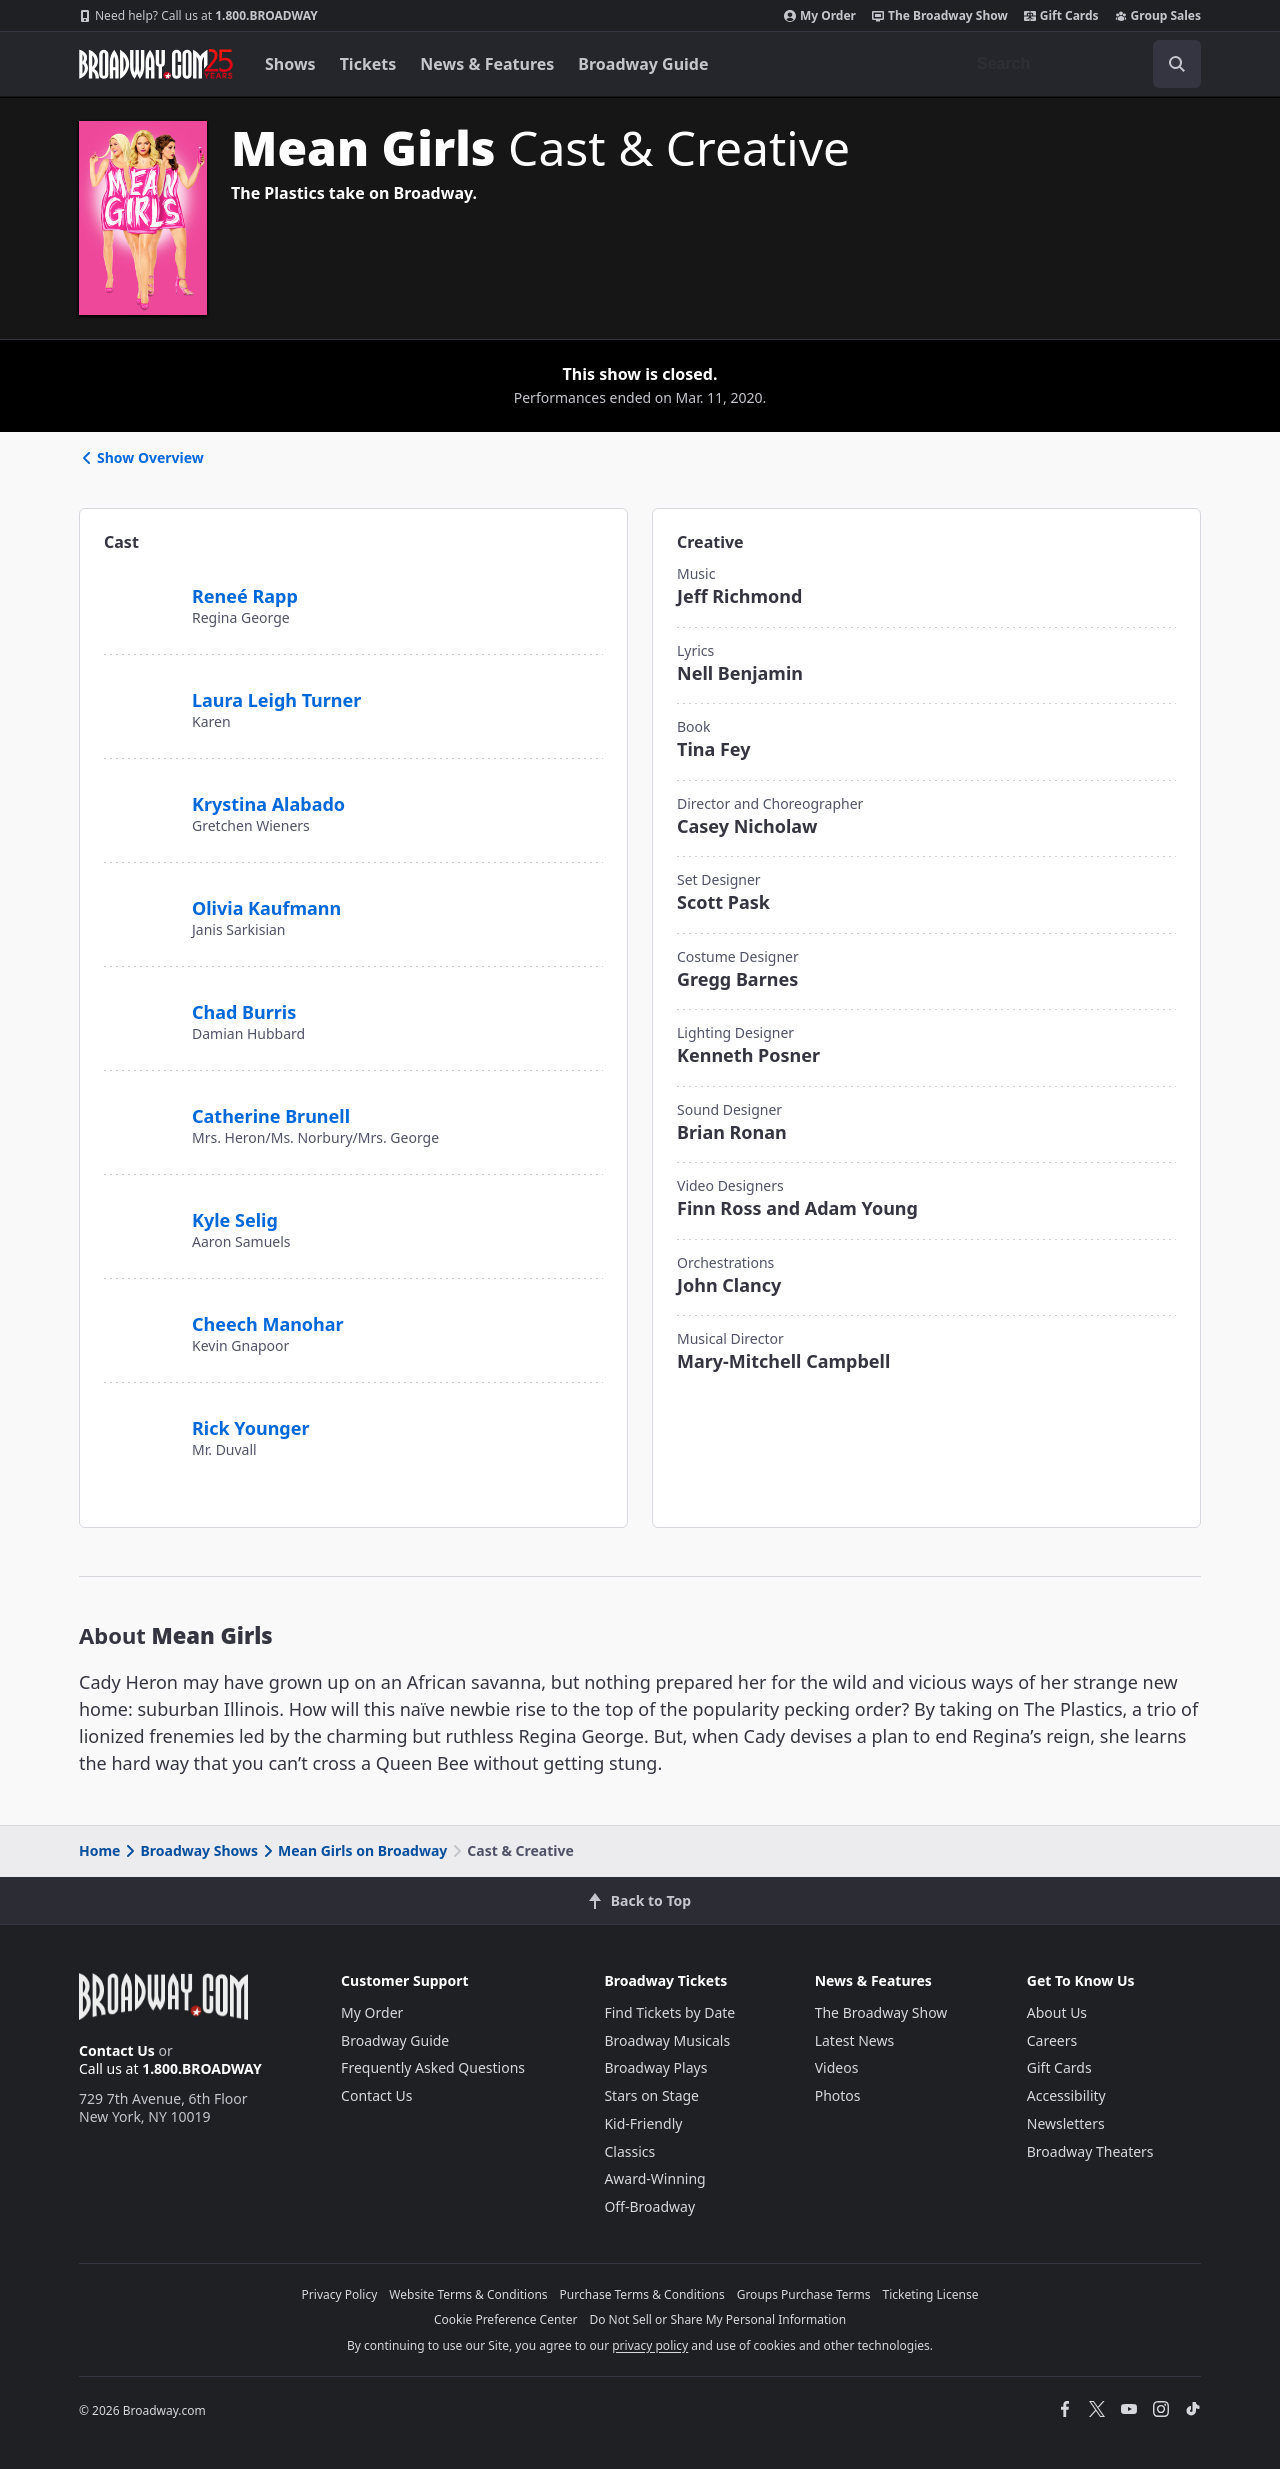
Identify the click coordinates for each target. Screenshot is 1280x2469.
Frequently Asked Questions (433, 2067)
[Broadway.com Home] (156, 64)
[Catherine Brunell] (140, 1113)
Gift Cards (1061, 16)
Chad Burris (244, 1012)
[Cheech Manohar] (140, 1313)
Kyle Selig (235, 1220)
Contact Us (117, 2050)
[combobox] (1081, 64)
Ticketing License (931, 2294)
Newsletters (1066, 2123)
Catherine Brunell (271, 1116)
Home (99, 1850)
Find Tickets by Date (669, 2012)
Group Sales (1158, 16)
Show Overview (141, 457)
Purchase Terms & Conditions (642, 2294)
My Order (820, 16)
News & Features (487, 64)
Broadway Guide (643, 64)
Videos (837, 2067)
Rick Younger (251, 1428)
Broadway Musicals (667, 2040)
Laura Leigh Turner (276, 700)
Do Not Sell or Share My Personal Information (717, 2319)
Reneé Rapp (245, 596)
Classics (629, 2151)
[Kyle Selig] (140, 1209)
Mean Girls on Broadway (353, 1850)
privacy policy (650, 2345)
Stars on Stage (651, 2095)
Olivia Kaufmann (266, 908)
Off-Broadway (649, 2206)
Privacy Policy (340, 2294)
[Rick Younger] (140, 1417)
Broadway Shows (190, 1850)
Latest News (855, 2040)
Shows (290, 64)
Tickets (368, 64)
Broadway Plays (655, 2067)
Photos (838, 2095)
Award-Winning (654, 2178)
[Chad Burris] (140, 1001)
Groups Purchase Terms (804, 2294)
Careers (1052, 2040)
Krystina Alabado (268, 804)
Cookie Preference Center (506, 2319)
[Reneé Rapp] (140, 585)
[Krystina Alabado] (140, 801)
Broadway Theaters (1090, 2151)
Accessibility (1066, 2095)
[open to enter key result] (1177, 64)
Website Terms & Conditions (468, 2294)
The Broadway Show (940, 16)
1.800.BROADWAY (198, 16)
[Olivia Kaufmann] (143, 897)
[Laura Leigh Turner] (140, 699)
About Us (1057, 2012)
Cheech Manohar (268, 1324)
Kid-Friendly (643, 2123)
